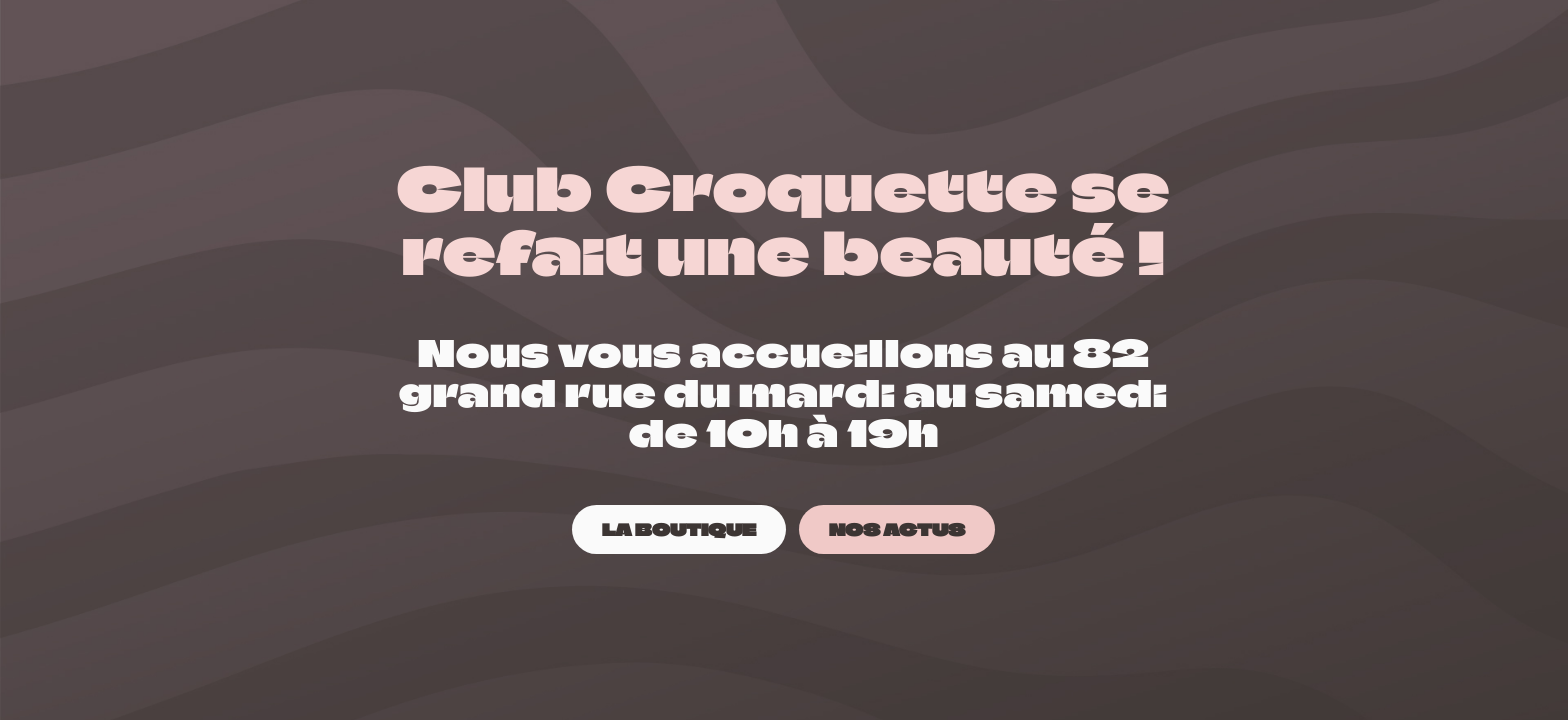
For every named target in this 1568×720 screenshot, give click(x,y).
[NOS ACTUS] (897, 529)
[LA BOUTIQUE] (679, 529)
